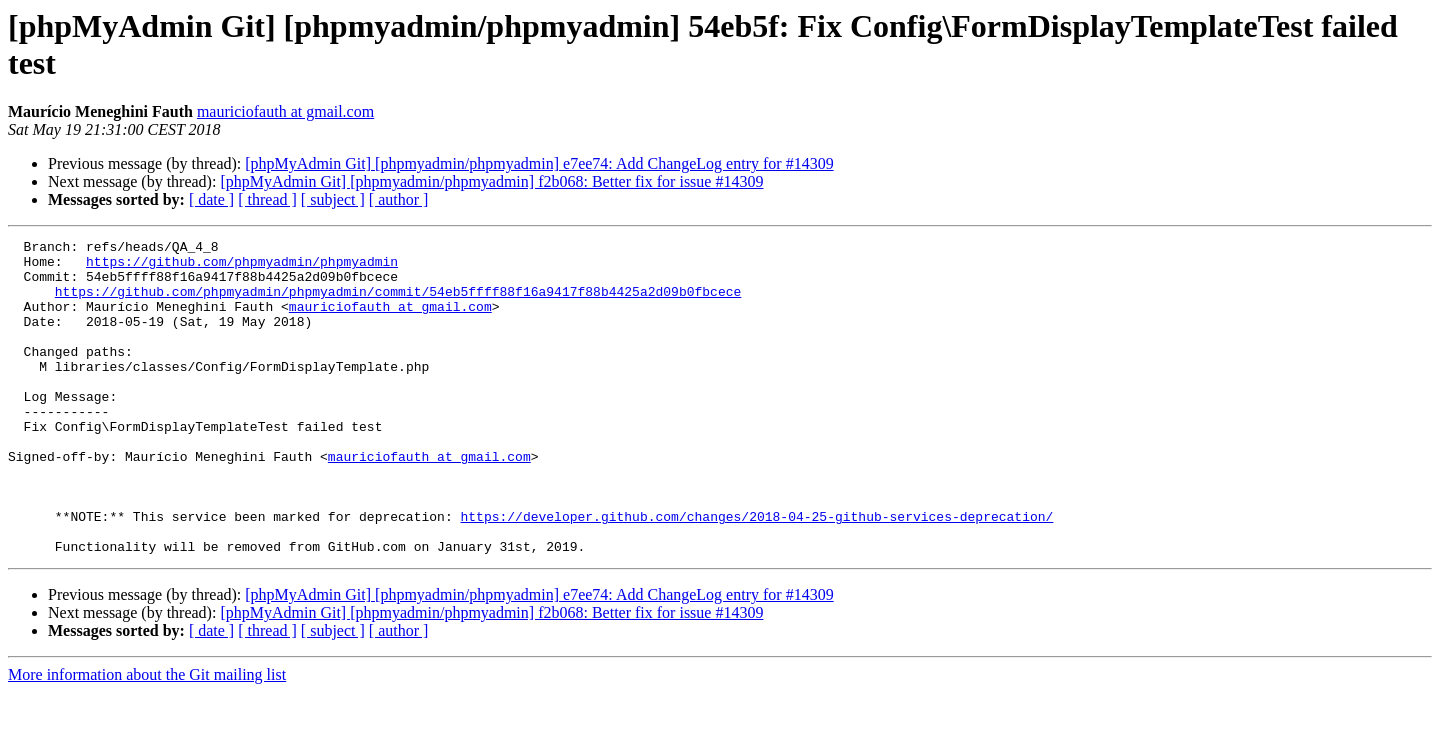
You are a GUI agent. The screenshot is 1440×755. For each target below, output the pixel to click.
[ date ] (211, 199)
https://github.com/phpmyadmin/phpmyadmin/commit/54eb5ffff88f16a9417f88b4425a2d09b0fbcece (398, 303)
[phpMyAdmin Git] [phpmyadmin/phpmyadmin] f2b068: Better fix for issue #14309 (491, 181)
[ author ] (399, 199)
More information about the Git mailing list (147, 737)
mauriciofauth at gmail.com (285, 111)
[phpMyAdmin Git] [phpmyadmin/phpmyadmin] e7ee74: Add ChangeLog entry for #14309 (539, 163)
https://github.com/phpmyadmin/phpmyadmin (242, 267)
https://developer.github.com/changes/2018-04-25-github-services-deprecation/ (756, 573)
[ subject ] (333, 199)
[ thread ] (267, 199)
